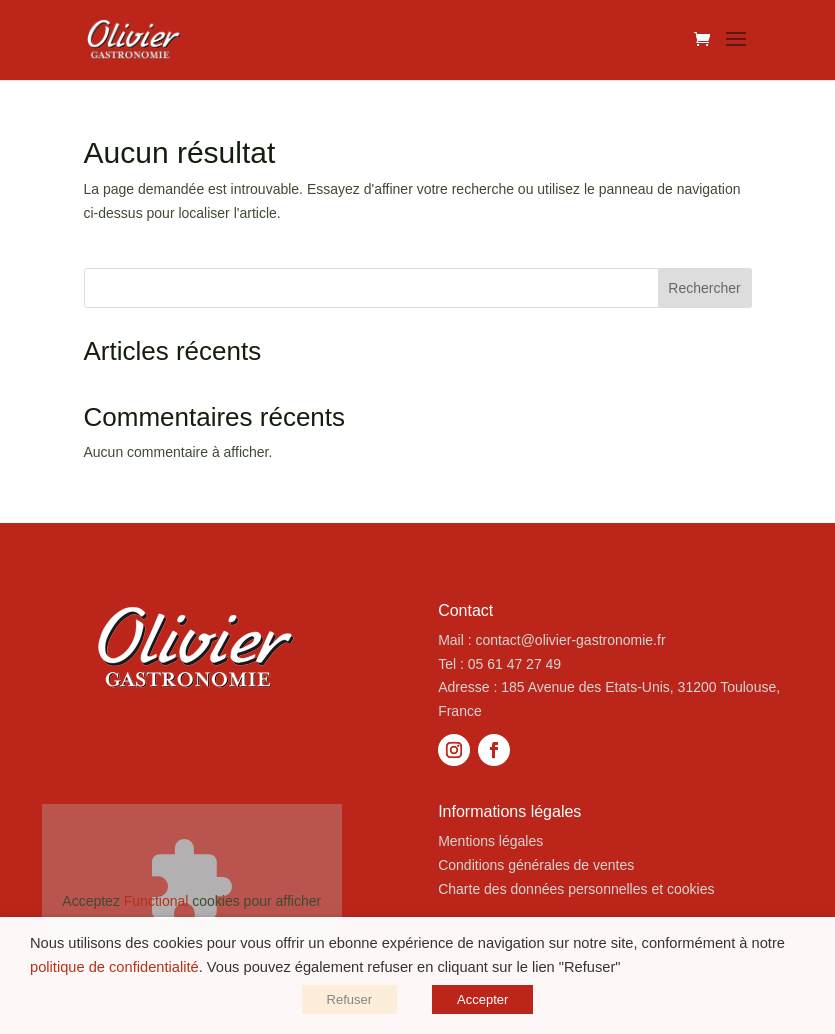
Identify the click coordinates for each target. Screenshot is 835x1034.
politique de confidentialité (114, 967)
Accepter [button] (482, 999)
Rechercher (704, 288)
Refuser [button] (350, 999)
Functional (156, 901)
